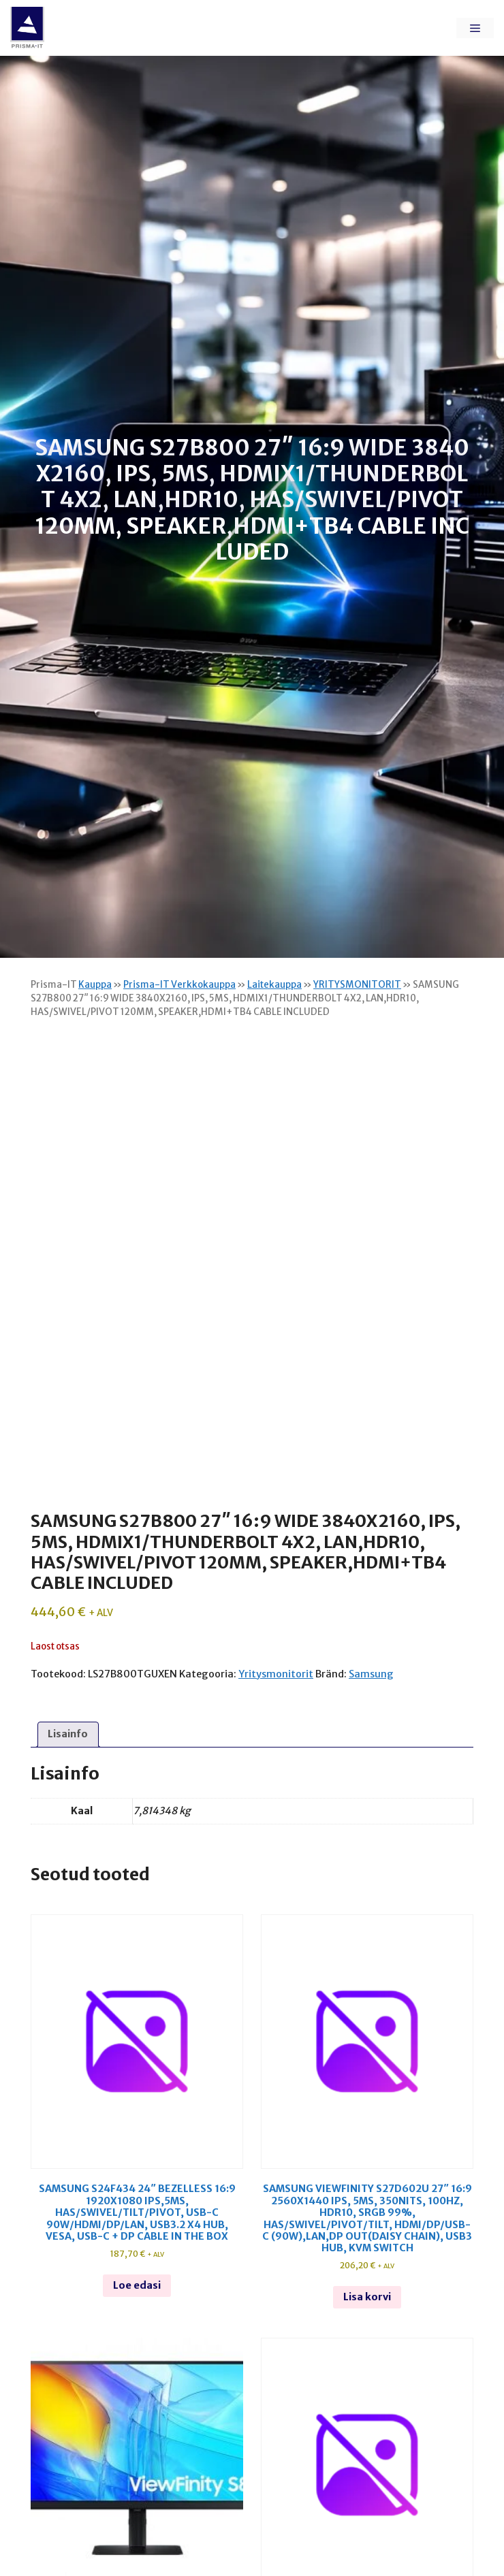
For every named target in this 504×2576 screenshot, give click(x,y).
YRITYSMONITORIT (357, 985)
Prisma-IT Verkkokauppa (179, 985)
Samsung (371, 1674)
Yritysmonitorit (275, 1674)
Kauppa (95, 985)
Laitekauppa (274, 985)
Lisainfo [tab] (68, 1734)
